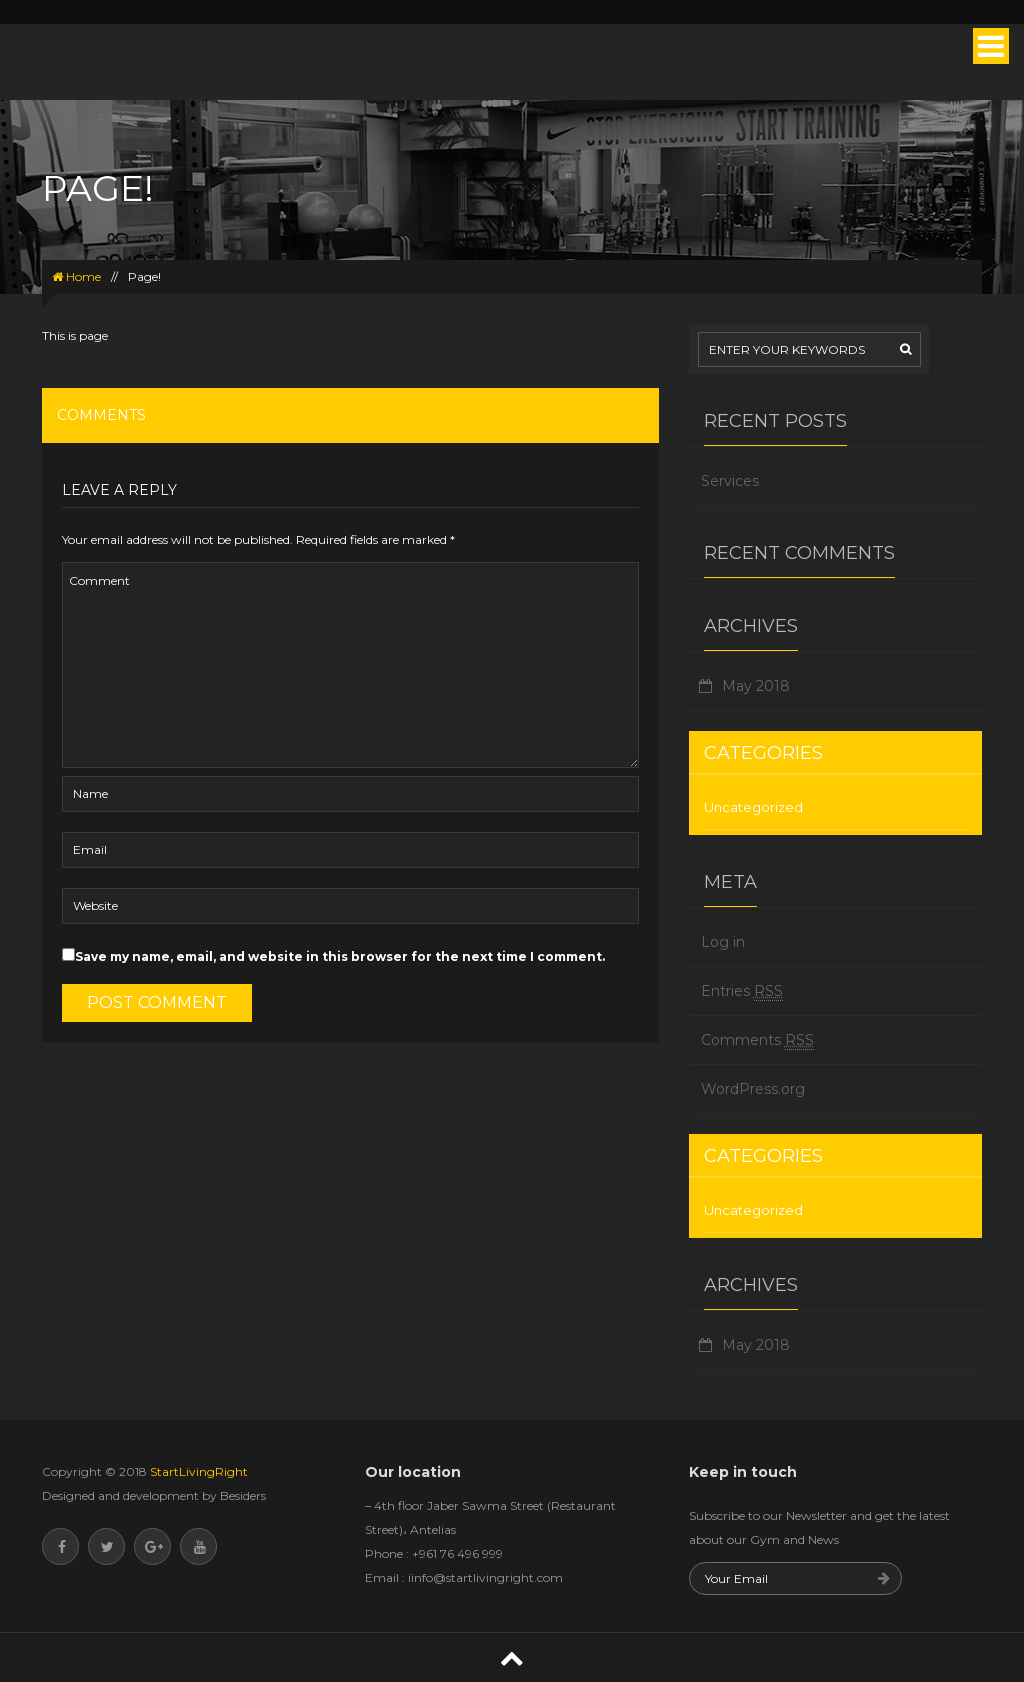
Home (76, 276)
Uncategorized (753, 807)
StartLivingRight (197, 1471)
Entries (742, 991)
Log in (723, 942)
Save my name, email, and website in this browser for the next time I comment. (340, 956)
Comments (757, 1040)
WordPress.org (753, 1089)
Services (730, 481)
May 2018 (756, 686)
